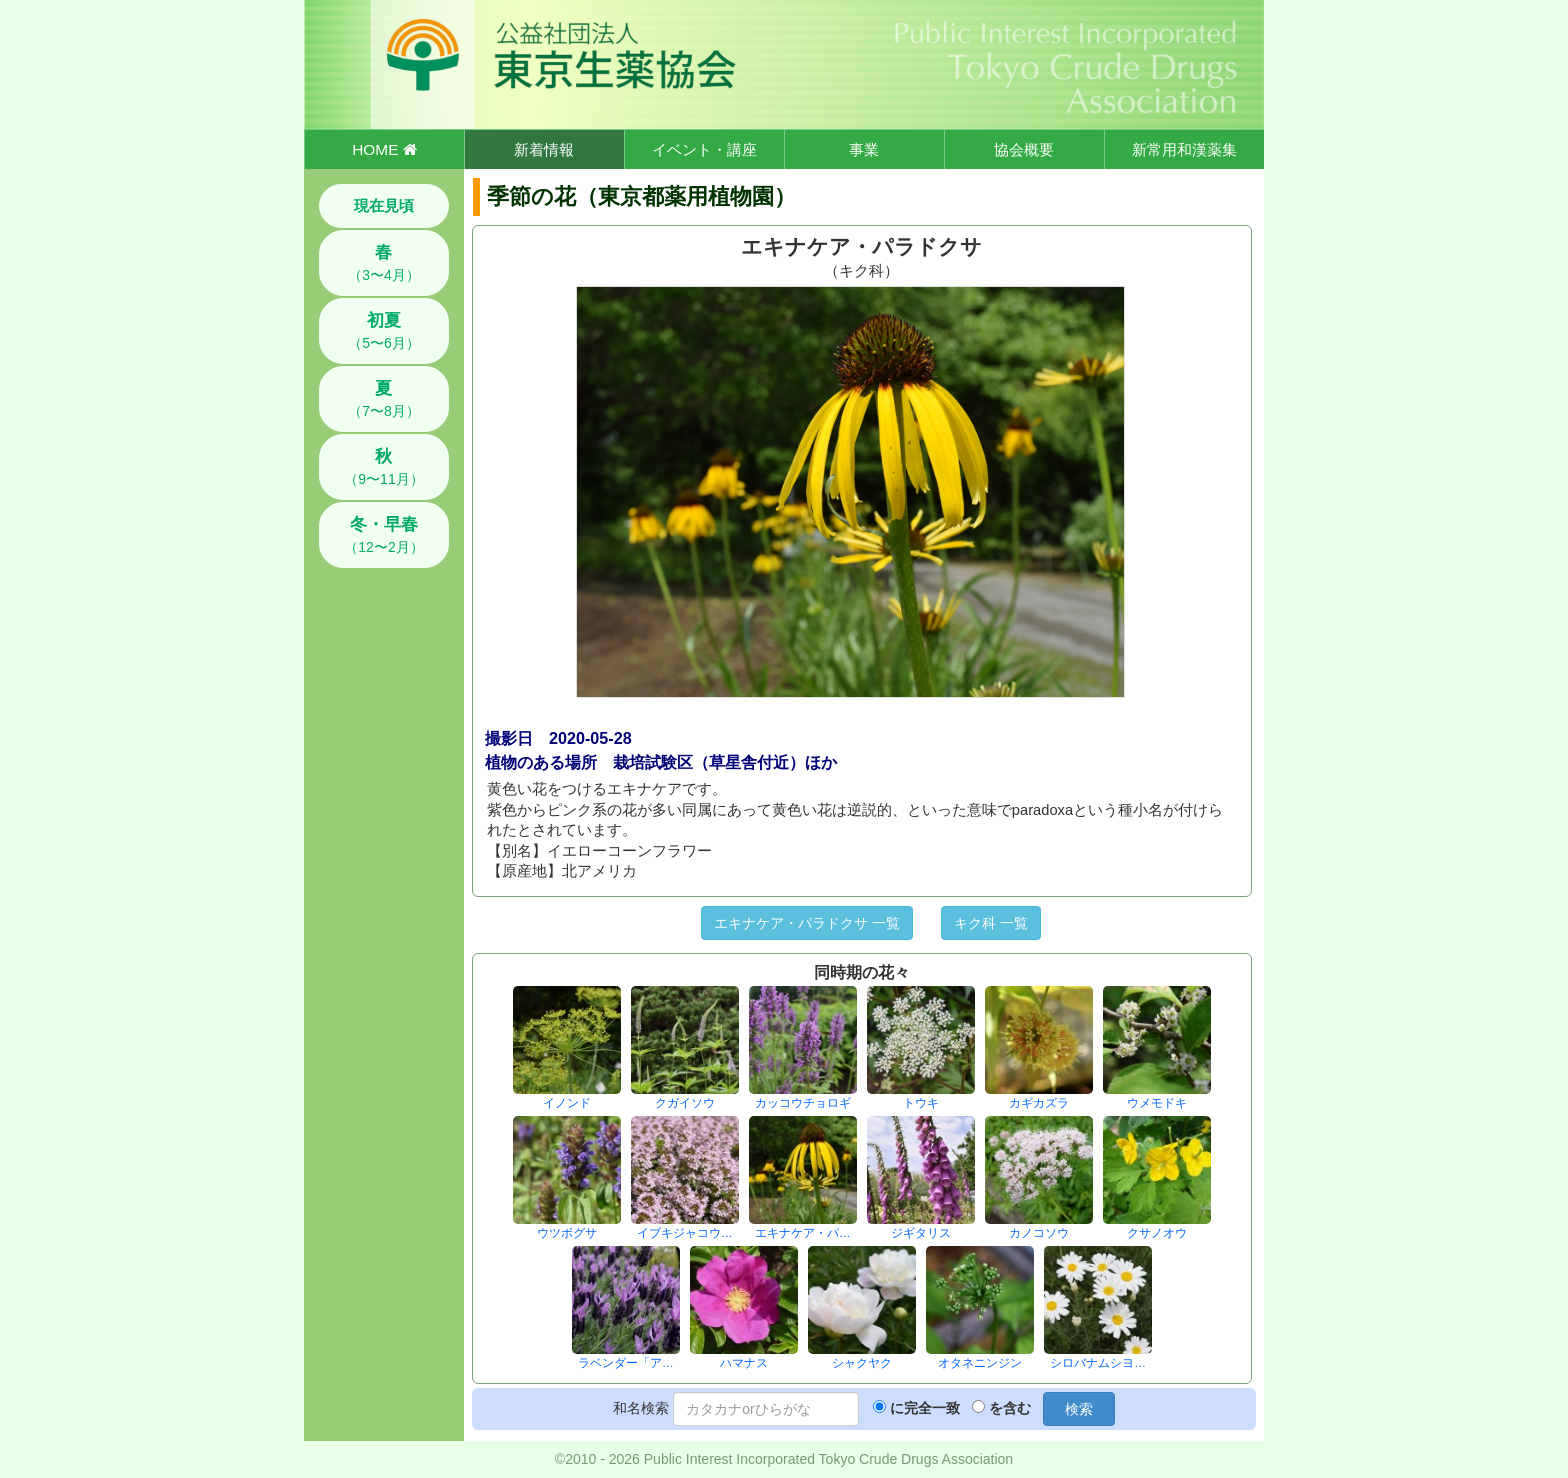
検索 (1079, 1409)
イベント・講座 (704, 149)
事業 (864, 149)
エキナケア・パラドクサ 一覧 (807, 923)
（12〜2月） (383, 535)
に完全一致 (925, 1408)
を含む (1010, 1408)
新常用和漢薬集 (1184, 149)
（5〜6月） (384, 331)
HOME (384, 149)
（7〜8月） (384, 399)
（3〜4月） (384, 263)
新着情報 (544, 149)
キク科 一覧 (991, 923)
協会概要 (1024, 149)
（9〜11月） (383, 467)
